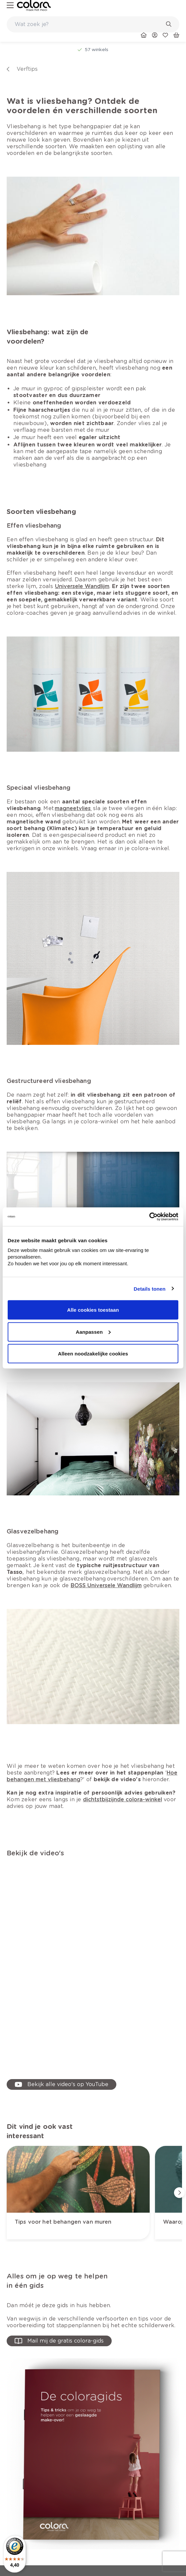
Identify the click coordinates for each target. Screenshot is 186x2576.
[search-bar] (89, 24)
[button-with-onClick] (59, 2341)
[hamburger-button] (10, 5)
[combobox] (93, 24)
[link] (34, 5)
